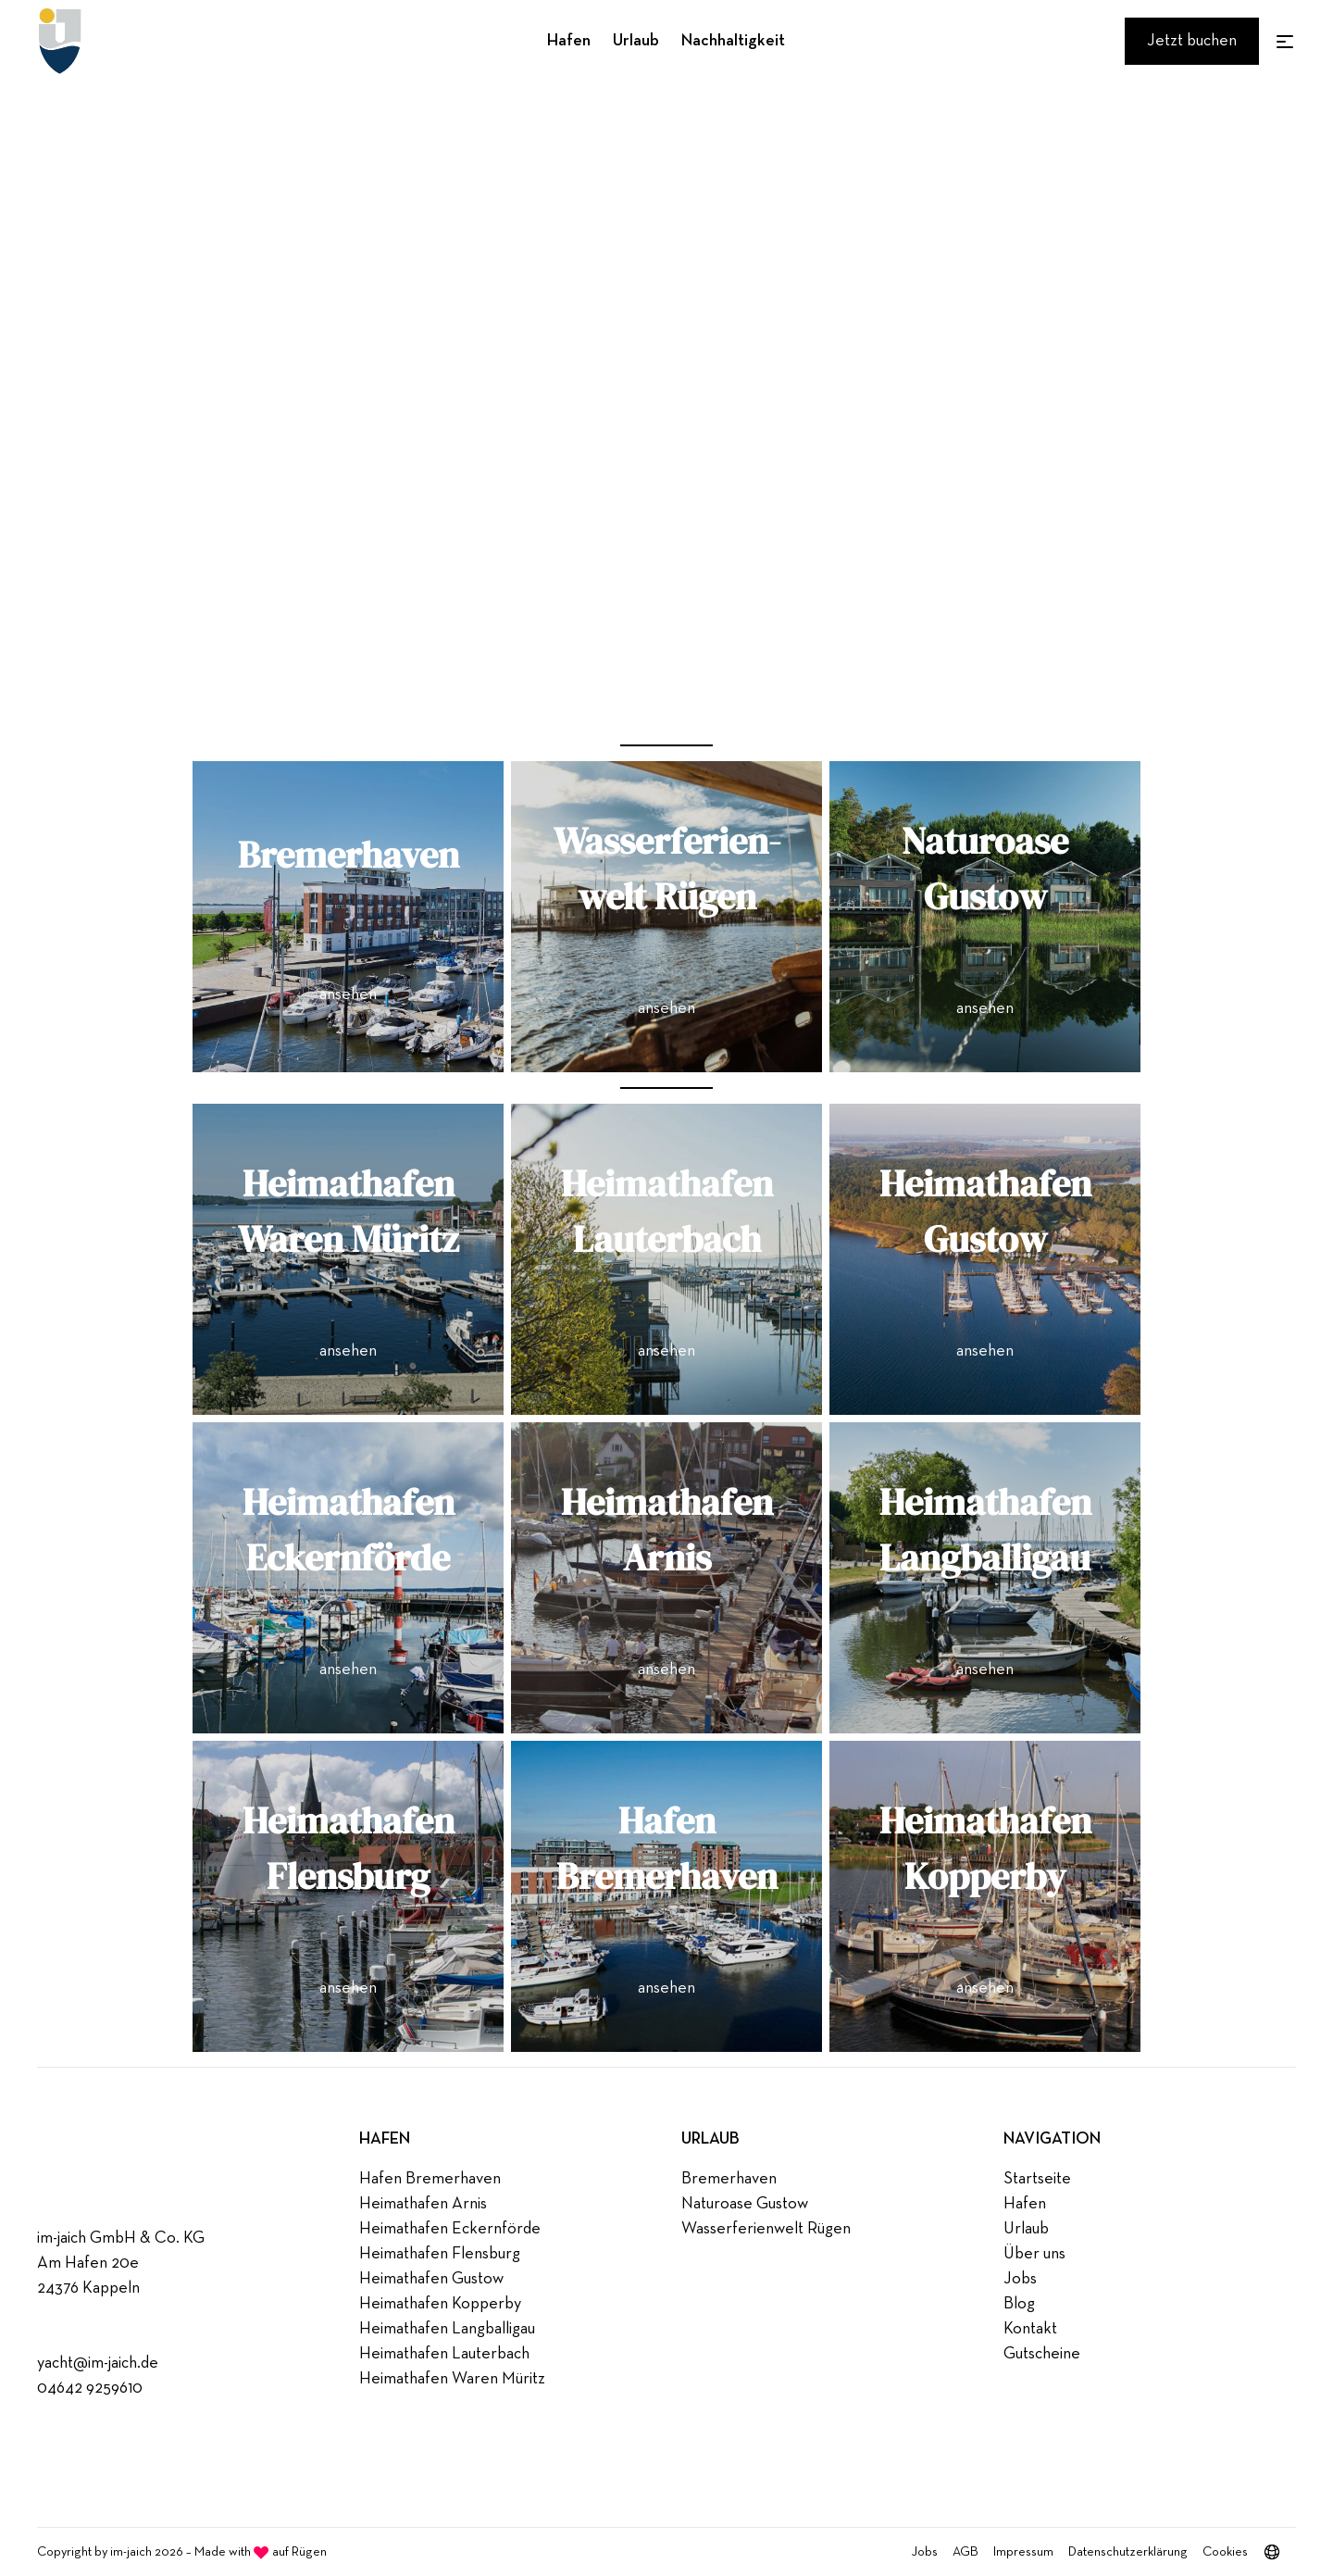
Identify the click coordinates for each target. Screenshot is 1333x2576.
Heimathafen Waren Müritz (452, 2378)
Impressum (1023, 2551)
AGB (965, 2551)
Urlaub (636, 40)
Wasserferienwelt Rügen (766, 2228)
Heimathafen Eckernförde (450, 2228)
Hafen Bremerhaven (430, 2178)
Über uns (1034, 2253)
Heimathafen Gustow (431, 2278)
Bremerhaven (729, 2178)
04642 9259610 (90, 2388)
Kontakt (1030, 2328)
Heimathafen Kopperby (440, 2303)
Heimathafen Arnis (423, 2203)
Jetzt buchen (1192, 40)
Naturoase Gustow (744, 2203)
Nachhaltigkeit (733, 40)
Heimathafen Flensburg (439, 2253)
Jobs (1020, 2278)
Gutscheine (1041, 2353)
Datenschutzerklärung (1128, 2551)
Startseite (1037, 2178)
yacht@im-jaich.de (97, 2363)
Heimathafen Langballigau (447, 2328)
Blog (1019, 2303)
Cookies (1225, 2551)
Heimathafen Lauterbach (444, 2353)
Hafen (569, 40)
